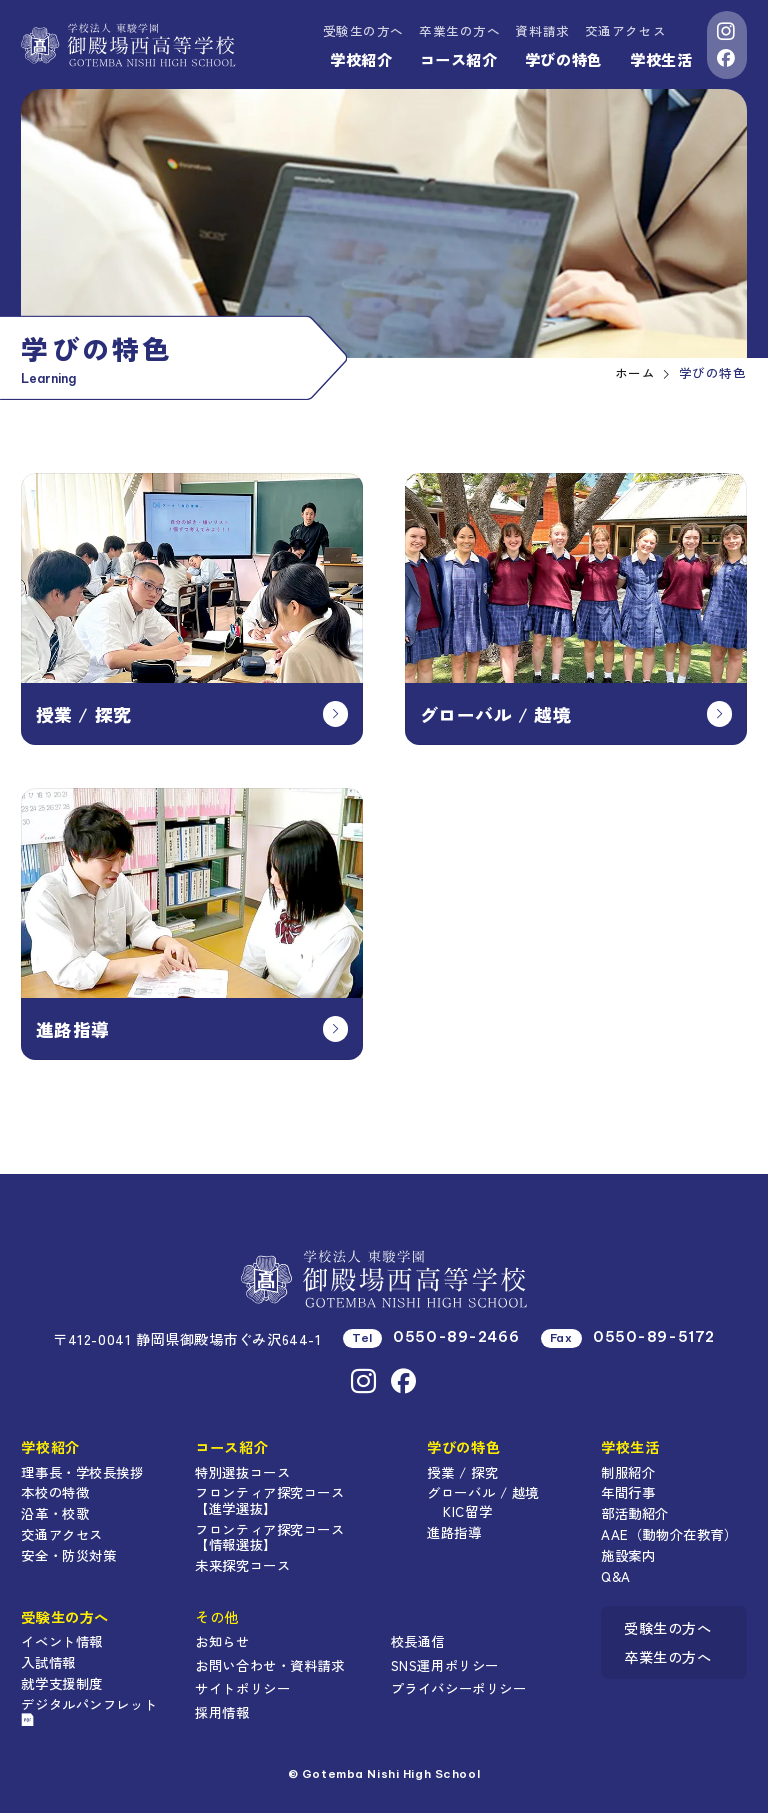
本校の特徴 (55, 1492)
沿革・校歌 (55, 1513)
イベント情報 (61, 1641)
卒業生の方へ (459, 30)
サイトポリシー (242, 1688)
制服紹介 (628, 1472)
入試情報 (48, 1662)
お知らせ (222, 1641)
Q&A (616, 1576)
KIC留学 (467, 1511)
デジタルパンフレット (89, 1710)
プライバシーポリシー (459, 1688)
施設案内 (628, 1555)
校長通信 (418, 1641)
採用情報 (222, 1712)
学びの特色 (564, 59)
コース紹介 (459, 59)
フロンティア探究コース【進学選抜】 (269, 1500)
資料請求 (542, 30)
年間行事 (628, 1492)
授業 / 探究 (462, 1472)
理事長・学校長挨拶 (82, 1472)
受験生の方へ (363, 30)
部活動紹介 (635, 1513)
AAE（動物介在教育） (669, 1534)
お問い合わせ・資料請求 (269, 1665)
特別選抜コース (242, 1472)
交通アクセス (625, 30)
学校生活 (661, 59)
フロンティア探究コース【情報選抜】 (269, 1537)
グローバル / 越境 (483, 1492)
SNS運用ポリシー (445, 1665)
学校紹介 (361, 59)
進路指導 (454, 1532)
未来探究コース (242, 1565)
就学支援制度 (61, 1683)
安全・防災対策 (68, 1555)
